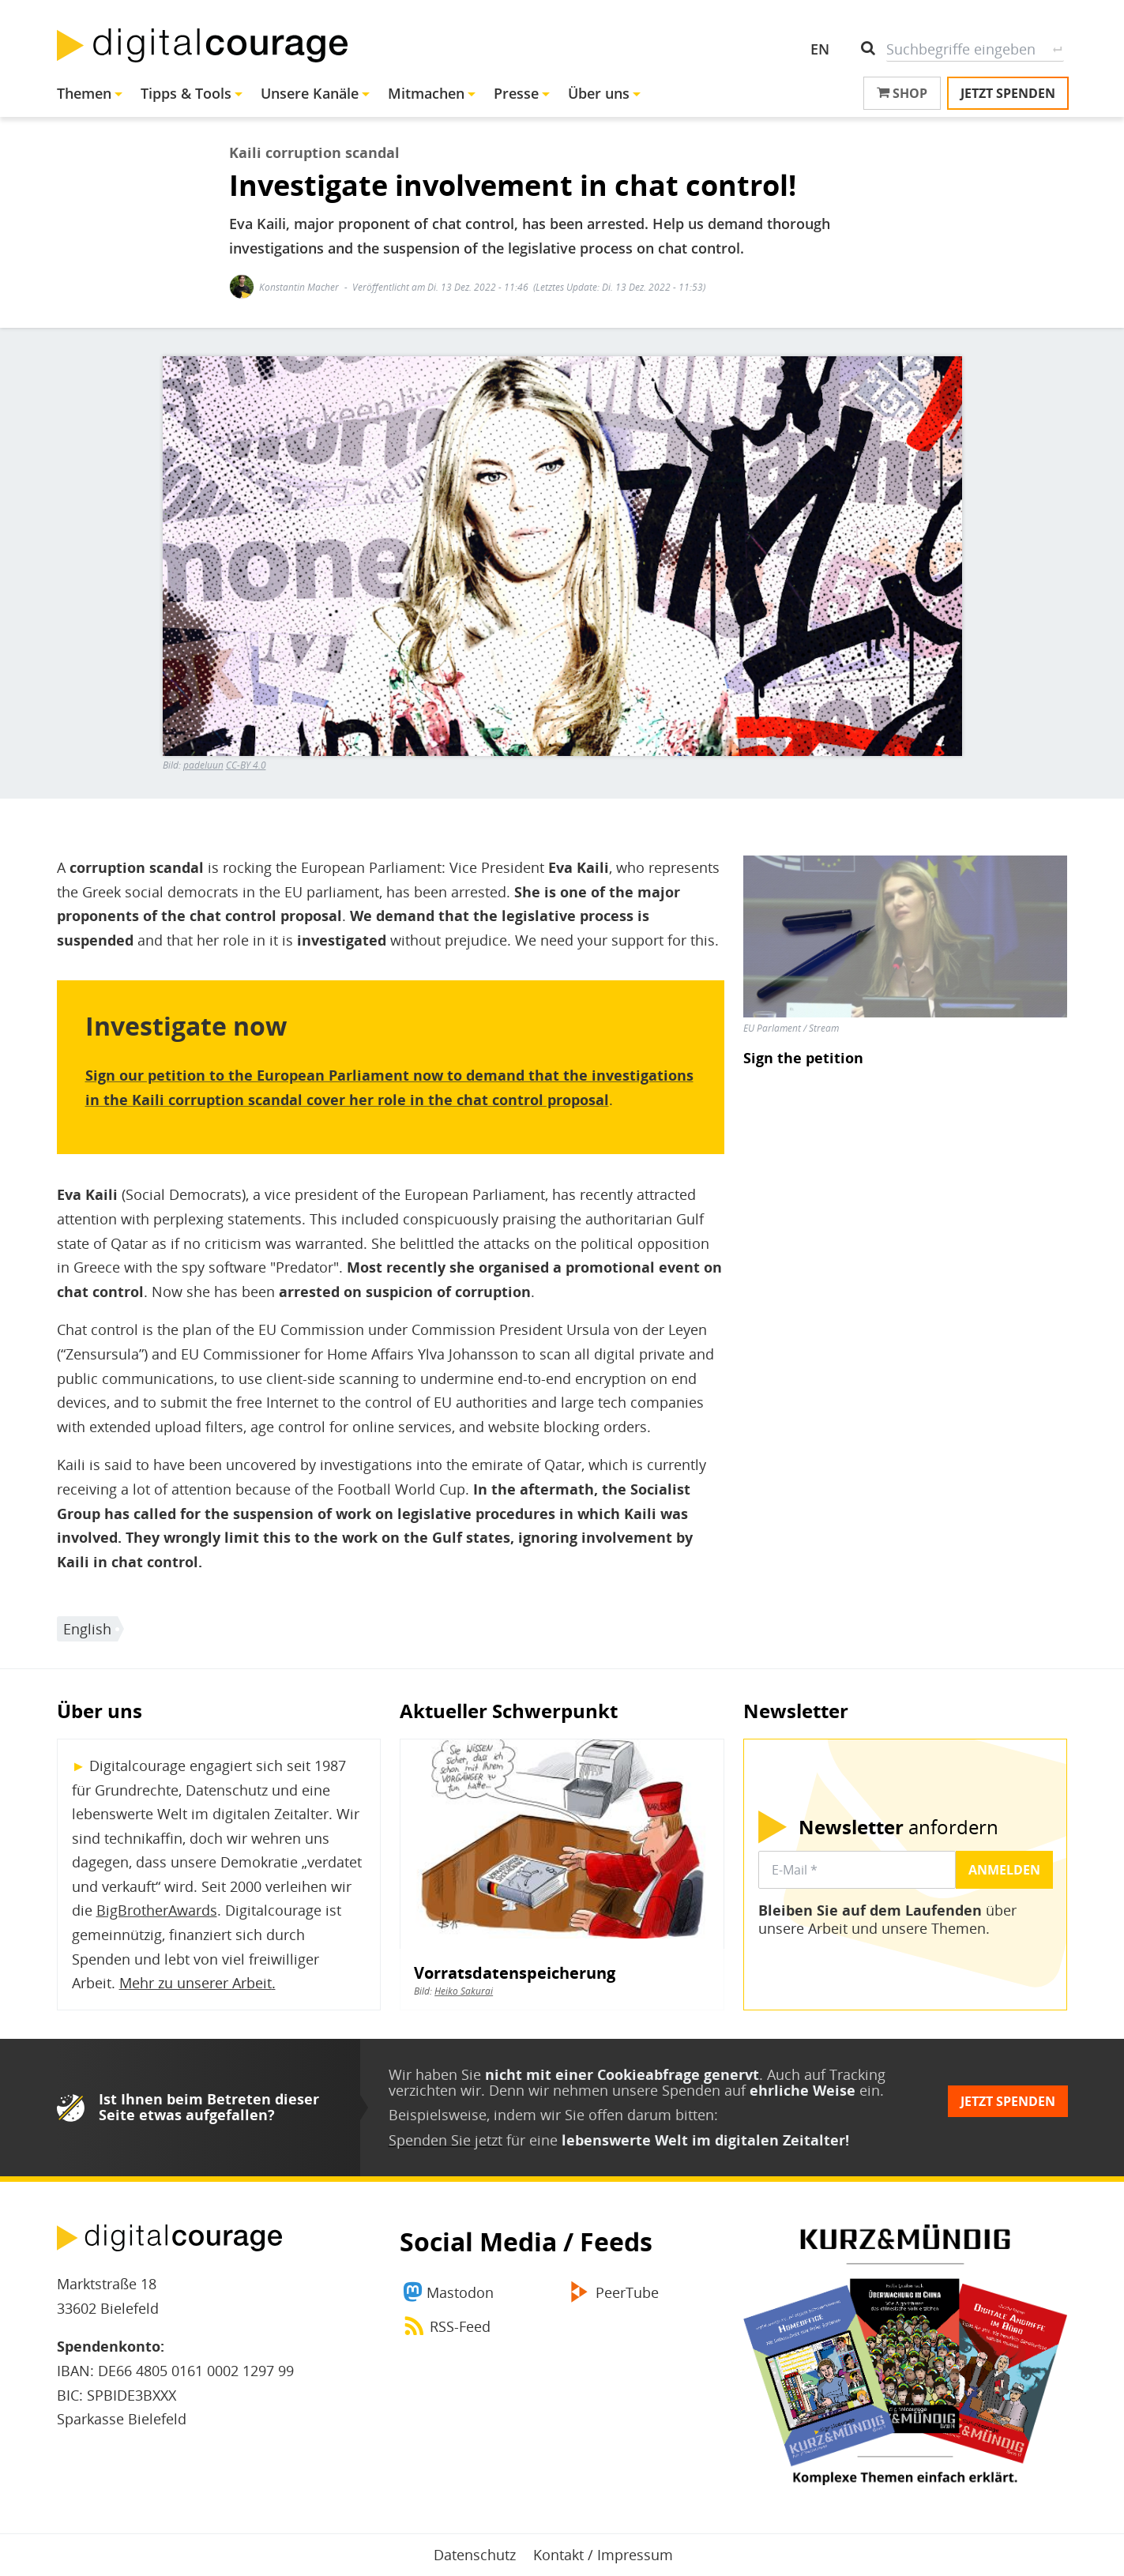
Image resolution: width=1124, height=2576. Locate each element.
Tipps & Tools (186, 93)
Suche (1058, 49)
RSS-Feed (460, 2326)
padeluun (203, 765)
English (87, 1628)
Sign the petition (803, 1057)
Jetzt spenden (1007, 93)
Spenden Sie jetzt (445, 2139)
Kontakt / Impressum (603, 2554)
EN (819, 48)
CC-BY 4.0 (246, 765)
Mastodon (460, 2292)
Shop (902, 93)
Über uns (599, 93)
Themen (84, 93)
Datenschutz (475, 2554)
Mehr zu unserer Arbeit (195, 1982)
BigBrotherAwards (156, 1910)
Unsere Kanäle (310, 93)
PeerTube (627, 2292)
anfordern (898, 1827)
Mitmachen (426, 93)
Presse (516, 93)
